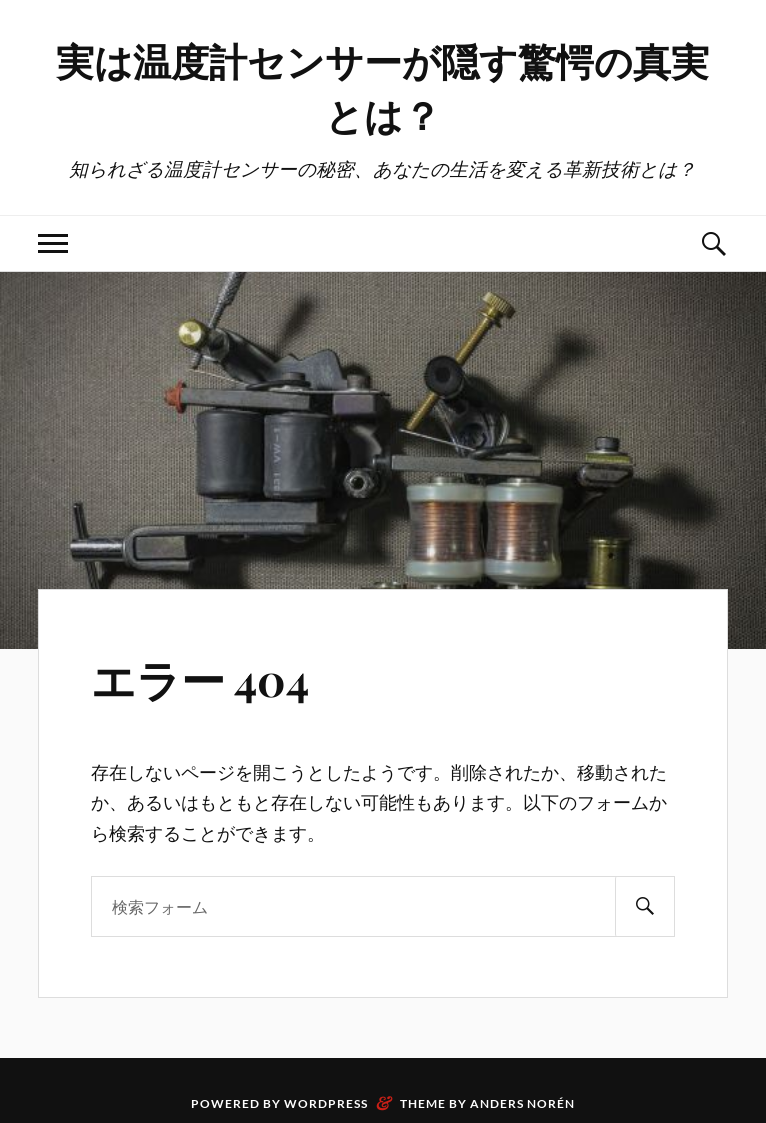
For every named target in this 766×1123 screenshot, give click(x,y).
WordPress (326, 1103)
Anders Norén (522, 1103)
